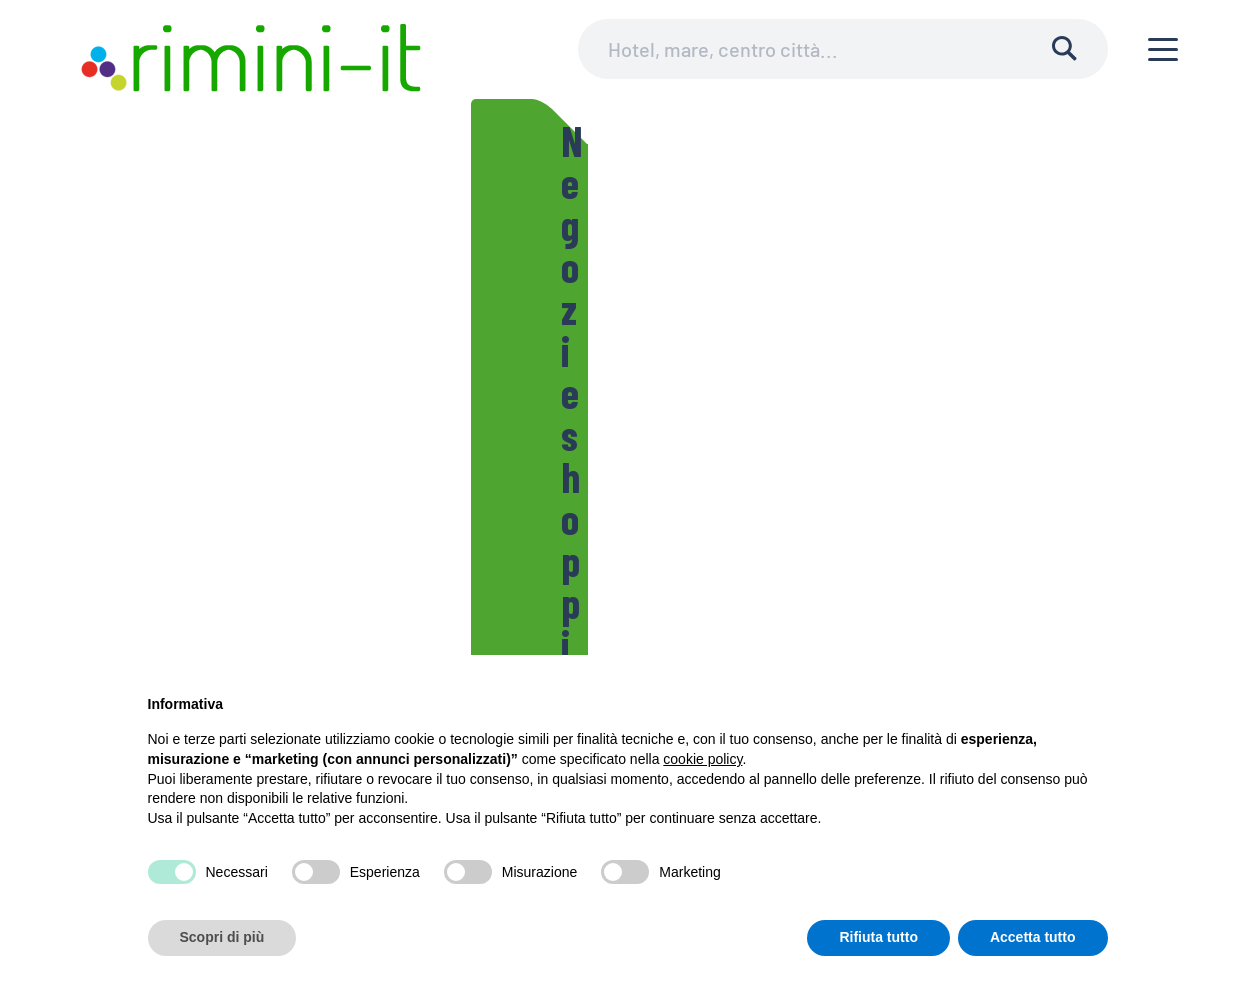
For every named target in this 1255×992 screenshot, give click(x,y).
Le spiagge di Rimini (946, 240)
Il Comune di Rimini (198, 240)
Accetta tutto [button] (1033, 937)
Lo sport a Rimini (495, 240)
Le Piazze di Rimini (198, 289)
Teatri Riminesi (349, 240)
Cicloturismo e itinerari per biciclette (716, 240)
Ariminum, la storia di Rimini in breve (959, 289)
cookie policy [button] (702, 759)
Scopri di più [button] (222, 937)
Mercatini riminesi (569, 289)
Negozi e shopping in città (383, 289)
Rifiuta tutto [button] (878, 937)
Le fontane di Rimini (735, 289)
